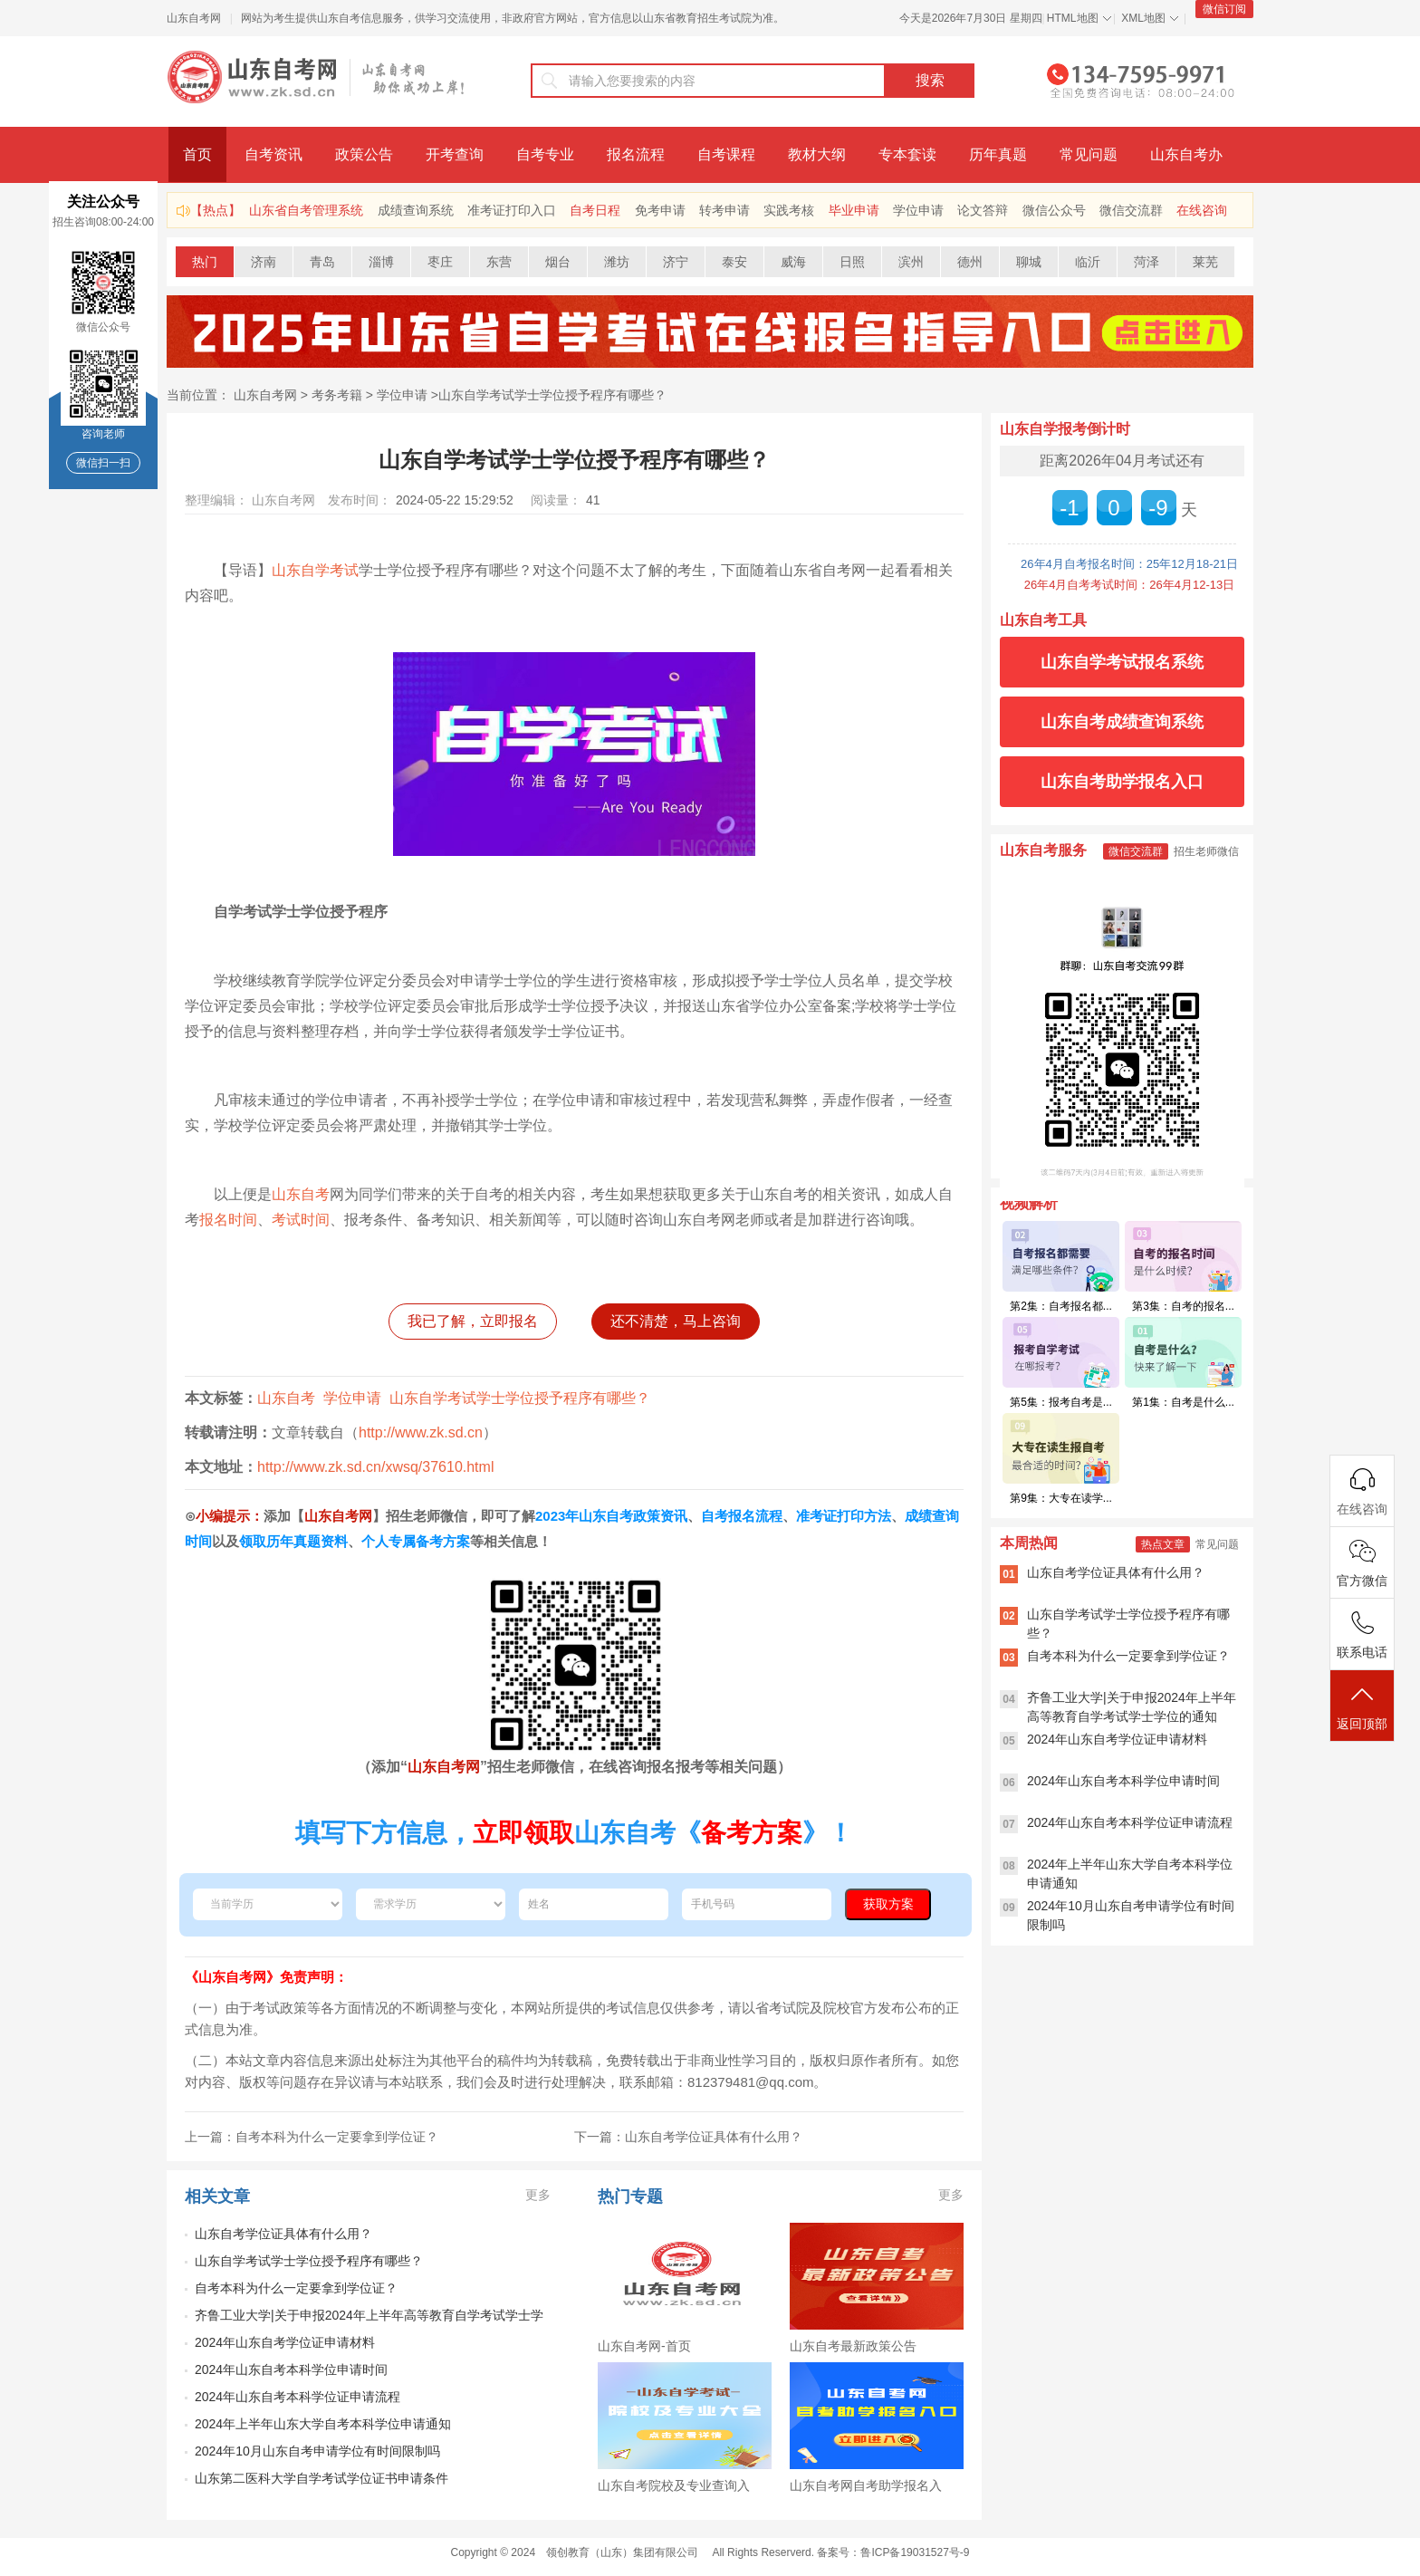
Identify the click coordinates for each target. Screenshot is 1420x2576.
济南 (263, 262)
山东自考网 (194, 18)
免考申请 (660, 210)
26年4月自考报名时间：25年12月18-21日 (1129, 564)
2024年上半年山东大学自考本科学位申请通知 (323, 2424)
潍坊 (616, 262)
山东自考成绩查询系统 (1122, 722)
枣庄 (440, 262)
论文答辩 (982, 210)
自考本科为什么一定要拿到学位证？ (296, 2288)
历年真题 (998, 154)
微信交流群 (1131, 210)
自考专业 (545, 154)
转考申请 (724, 210)
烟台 (558, 262)
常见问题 (1089, 154)
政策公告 (364, 154)
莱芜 (1205, 262)
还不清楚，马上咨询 (675, 1321)
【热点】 (215, 210)
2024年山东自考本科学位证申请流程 (297, 2396)
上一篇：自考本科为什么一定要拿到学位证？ (311, 2136)
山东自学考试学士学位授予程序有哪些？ (552, 395)
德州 (970, 262)
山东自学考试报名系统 (1122, 662)
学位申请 (918, 210)
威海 (793, 262)
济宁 (675, 262)
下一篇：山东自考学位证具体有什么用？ (688, 2136)
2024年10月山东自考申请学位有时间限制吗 (317, 2451)
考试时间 (301, 1219)
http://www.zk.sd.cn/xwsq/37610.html (375, 1467)
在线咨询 (1201, 210)
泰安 (734, 262)
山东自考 (301, 1194)
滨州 (911, 262)
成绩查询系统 (416, 210)
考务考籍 (337, 395)
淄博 (381, 262)
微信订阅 (1224, 9)
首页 (197, 154)
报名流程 (636, 154)
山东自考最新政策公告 (853, 2346)
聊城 (1028, 262)
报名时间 (228, 1219)
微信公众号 (1054, 210)
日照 (852, 262)
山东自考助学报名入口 (1122, 782)
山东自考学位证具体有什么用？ (283, 2233)
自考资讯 (273, 154)
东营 (499, 262)
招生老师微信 (1206, 851)
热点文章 (1163, 1544)
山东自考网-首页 (644, 2346)
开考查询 (455, 154)
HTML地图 (1073, 18)
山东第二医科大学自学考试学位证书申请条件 (321, 2478)
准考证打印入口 (511, 210)
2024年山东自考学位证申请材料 (285, 2342)
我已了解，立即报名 (473, 1321)
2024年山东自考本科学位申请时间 (291, 2369)
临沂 (1087, 262)
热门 (204, 262)
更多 (538, 2194)
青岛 (322, 262)
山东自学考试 (315, 570)
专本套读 (907, 154)
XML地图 (1143, 18)
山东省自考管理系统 (306, 210)
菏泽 (1146, 262)
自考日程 (595, 210)
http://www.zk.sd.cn (421, 1432)
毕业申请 (854, 210)
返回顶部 (1362, 1707)
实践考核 (788, 210)
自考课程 (726, 154)
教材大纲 (817, 154)
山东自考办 (1186, 154)
